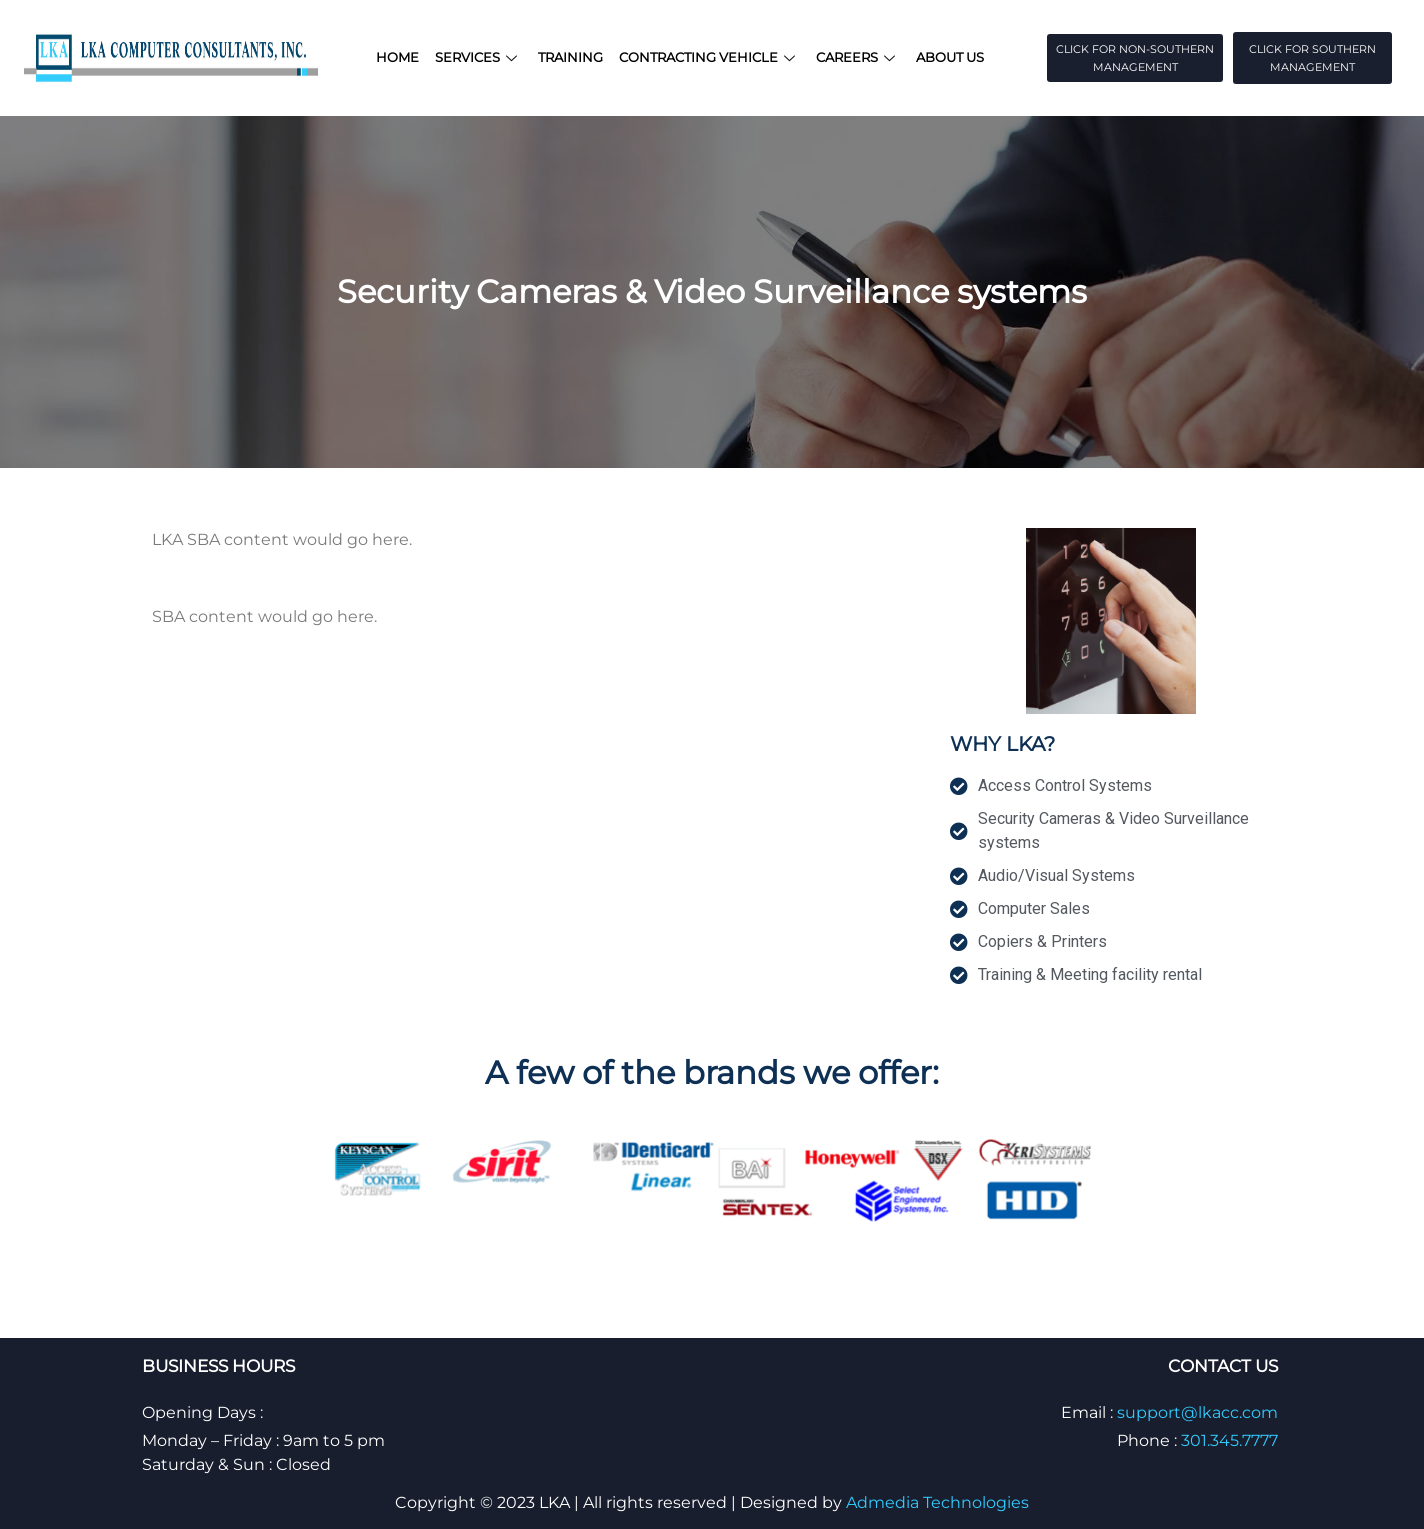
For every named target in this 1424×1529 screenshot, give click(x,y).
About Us (950, 57)
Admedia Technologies (937, 1502)
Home (397, 57)
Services (478, 57)
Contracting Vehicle (709, 57)
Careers (858, 57)
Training (570, 57)
